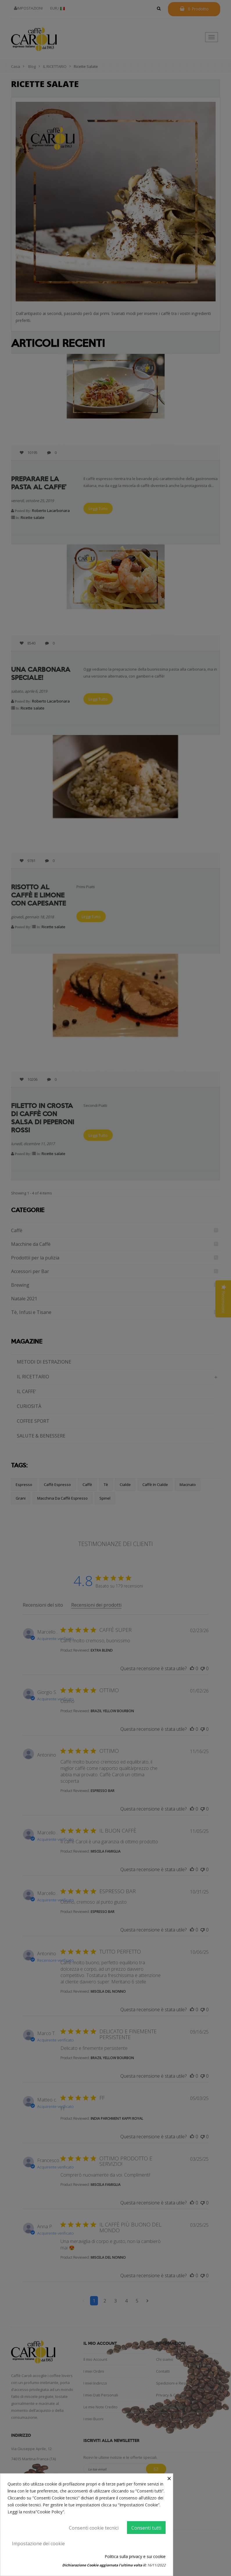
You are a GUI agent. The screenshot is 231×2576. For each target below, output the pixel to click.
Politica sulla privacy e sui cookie (135, 2556)
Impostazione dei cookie (38, 2543)
